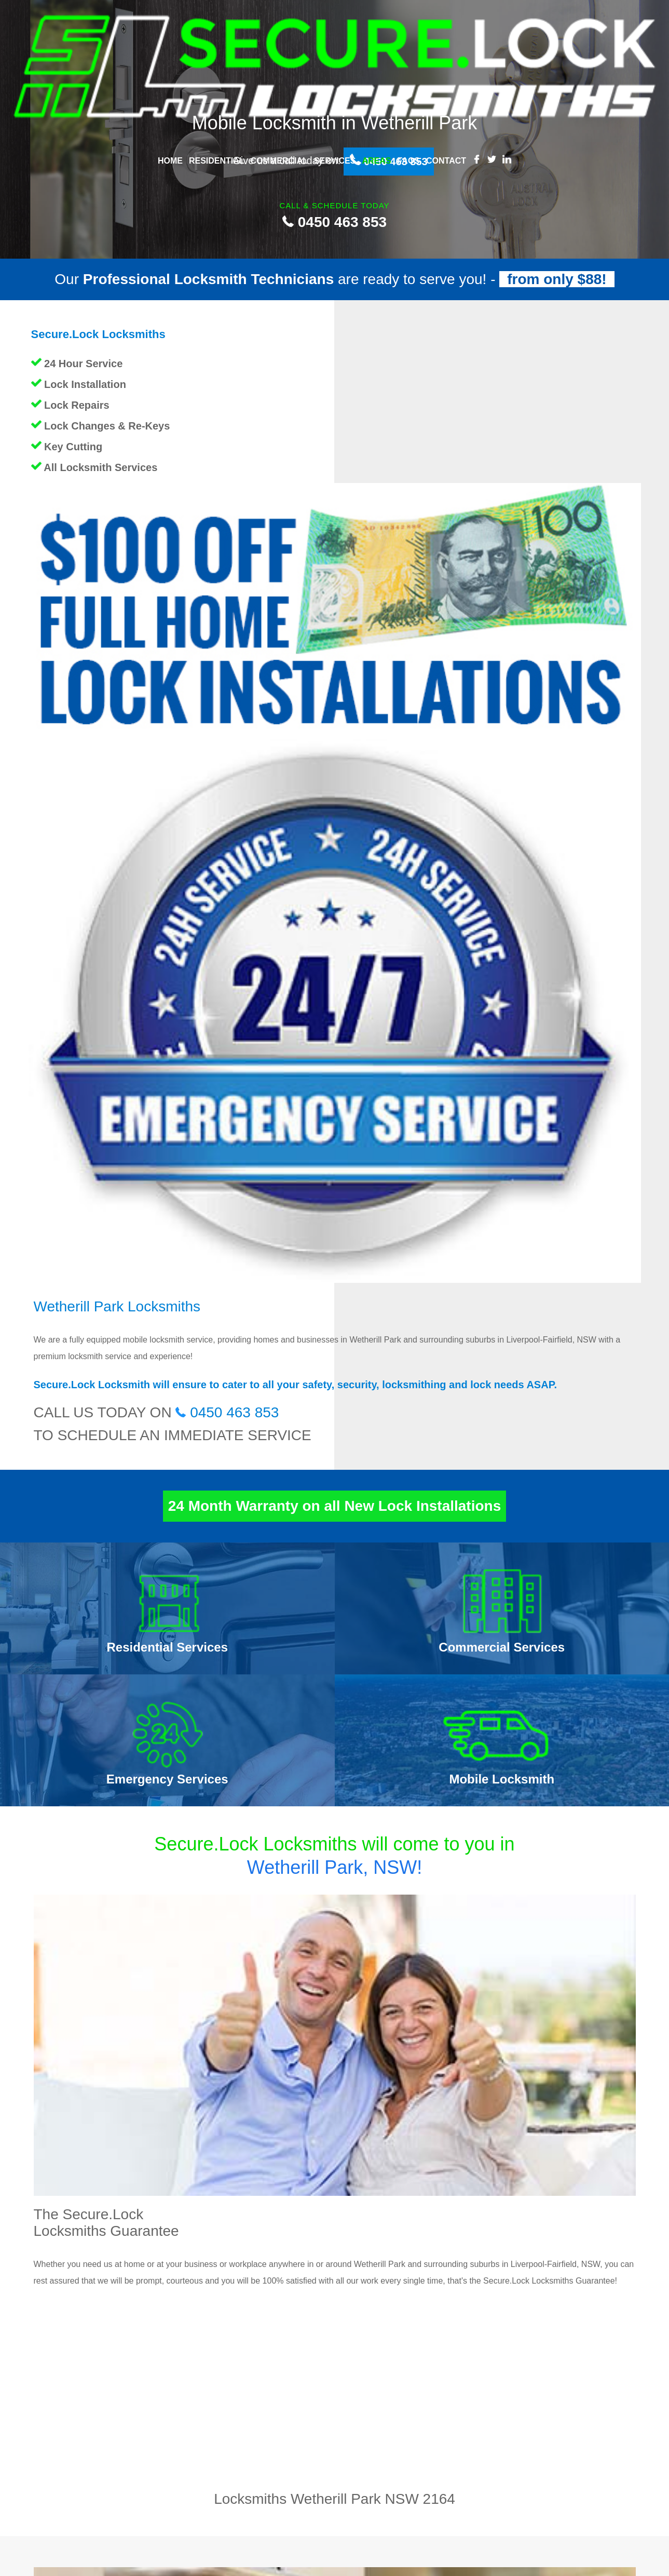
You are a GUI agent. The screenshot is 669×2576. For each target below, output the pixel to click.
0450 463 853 (334, 222)
